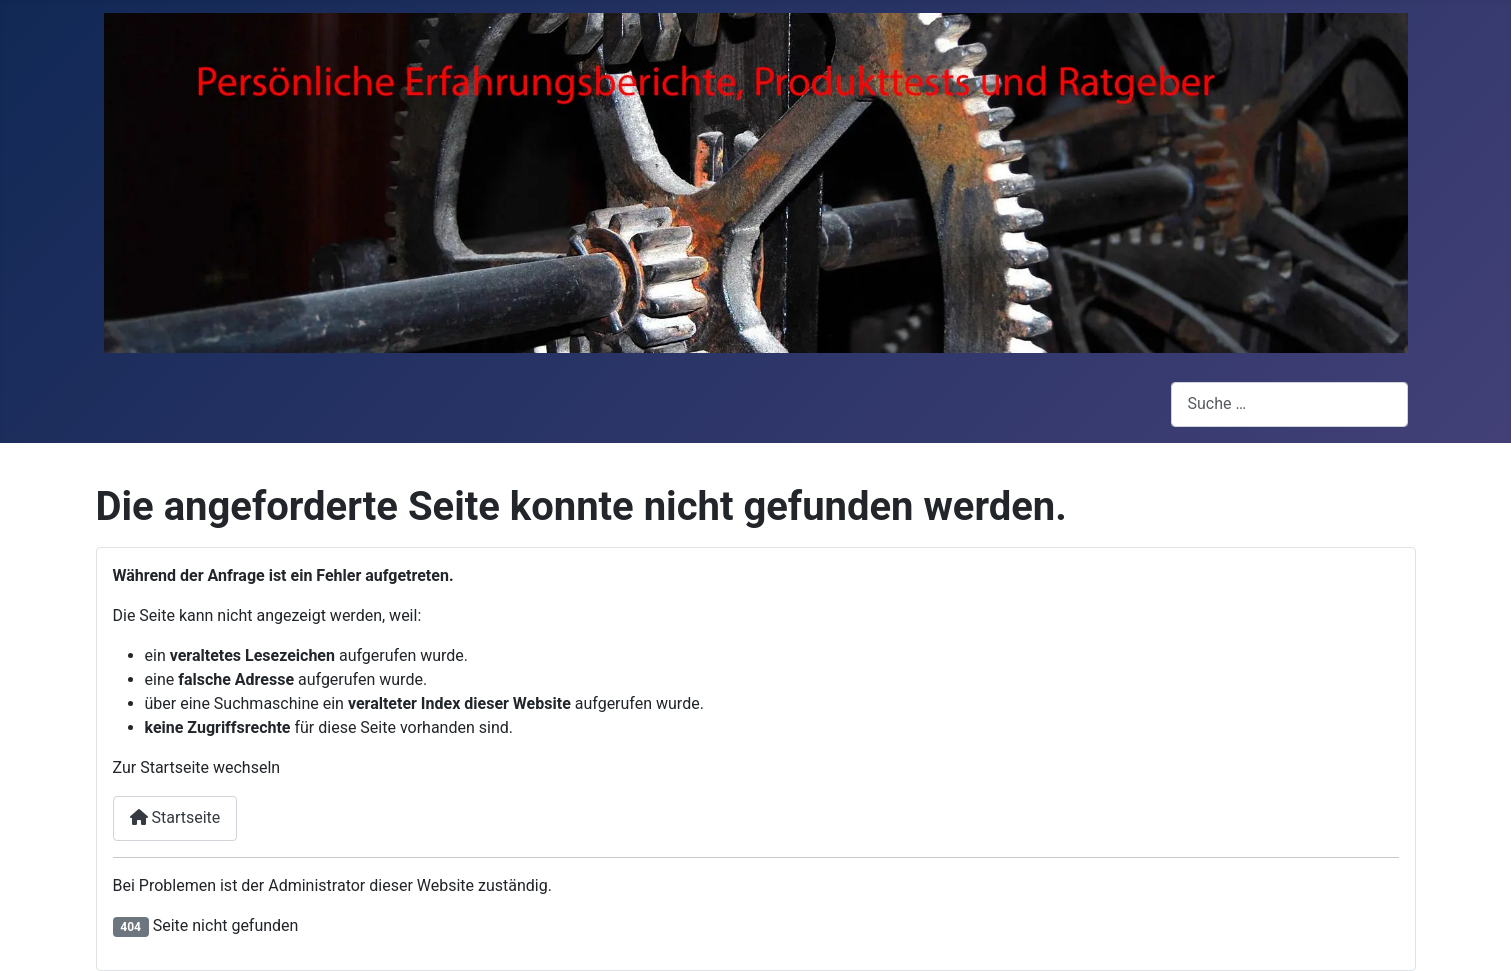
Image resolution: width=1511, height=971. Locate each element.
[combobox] (1289, 404)
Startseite (175, 817)
